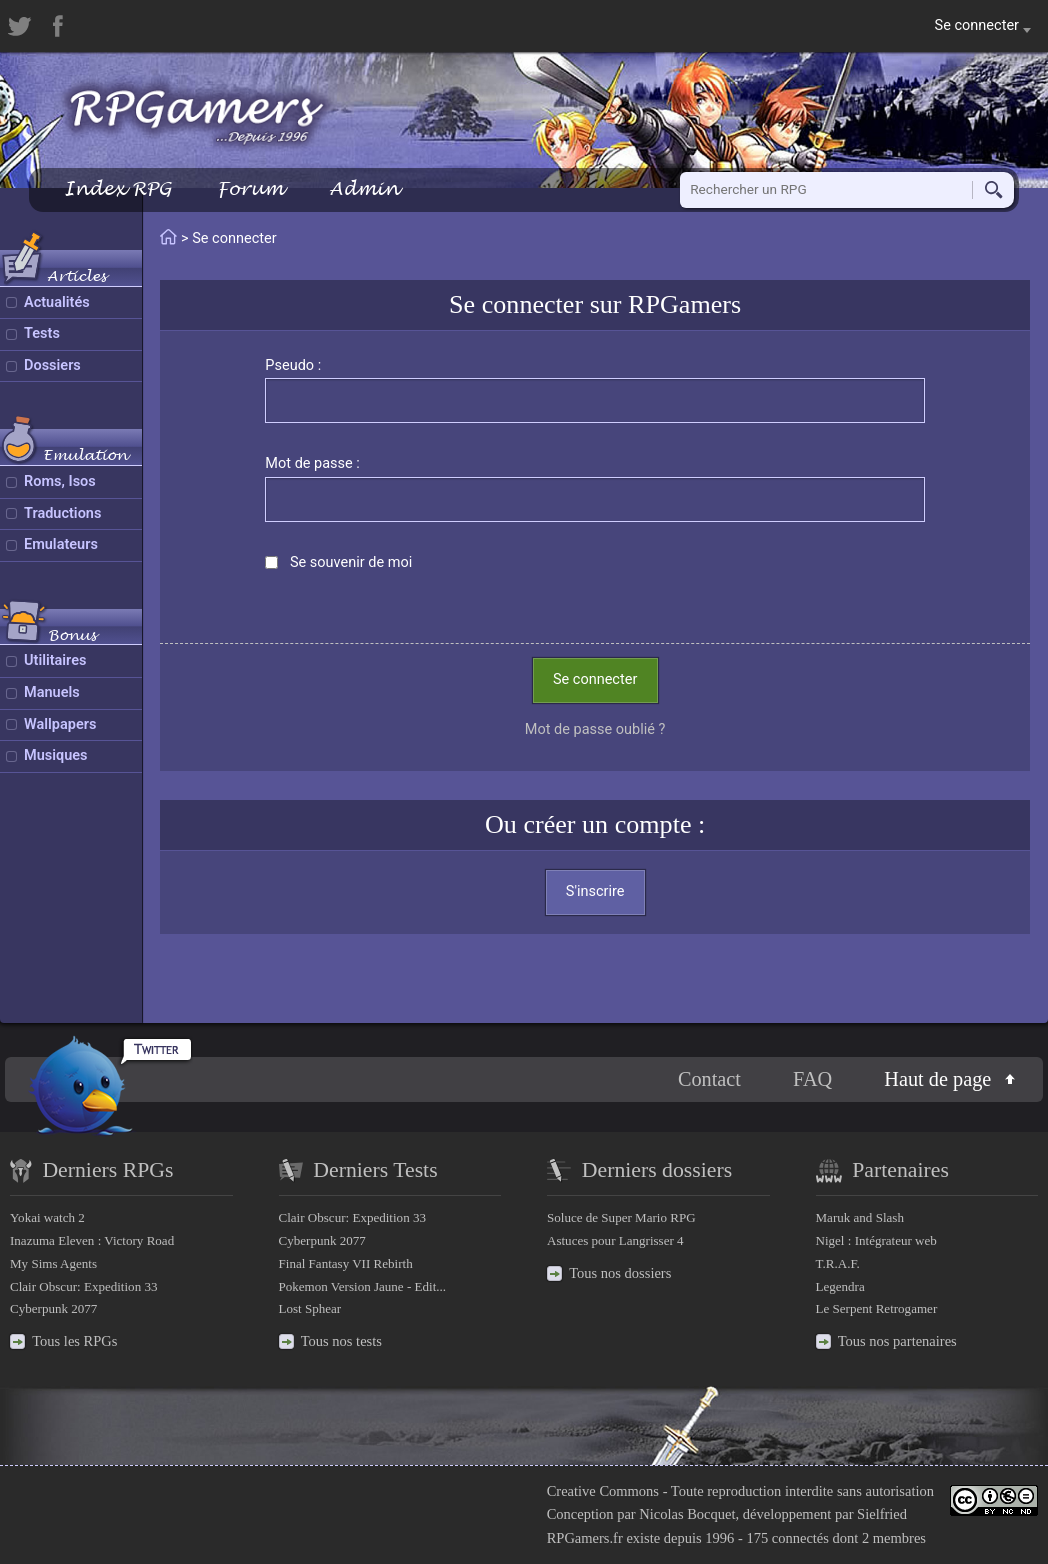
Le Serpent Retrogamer (877, 1308)
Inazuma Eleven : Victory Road (92, 1240)
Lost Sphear (310, 1308)
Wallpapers (60, 724)
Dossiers (52, 365)
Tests (42, 333)
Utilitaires (55, 660)
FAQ (812, 1079)
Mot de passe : (312, 463)
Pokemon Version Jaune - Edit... (363, 1286)
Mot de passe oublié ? (595, 729)
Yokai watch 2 (47, 1217)
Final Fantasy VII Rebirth (346, 1263)
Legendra (840, 1286)
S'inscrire (595, 891)
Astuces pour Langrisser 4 (615, 1240)
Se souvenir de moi (351, 562)
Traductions (62, 513)
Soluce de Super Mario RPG (621, 1217)
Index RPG (117, 188)
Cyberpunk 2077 (53, 1308)
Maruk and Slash (860, 1217)
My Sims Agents (53, 1263)
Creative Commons (603, 1491)
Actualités (57, 302)
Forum (250, 188)
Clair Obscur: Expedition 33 (83, 1286)
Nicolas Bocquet (687, 1514)
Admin (364, 188)
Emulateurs (61, 544)
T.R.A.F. (838, 1263)
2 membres (894, 1538)
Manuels (52, 692)
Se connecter (595, 679)
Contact (709, 1079)
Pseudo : (293, 365)
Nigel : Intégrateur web (876, 1240)
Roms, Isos (60, 481)
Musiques (56, 755)
